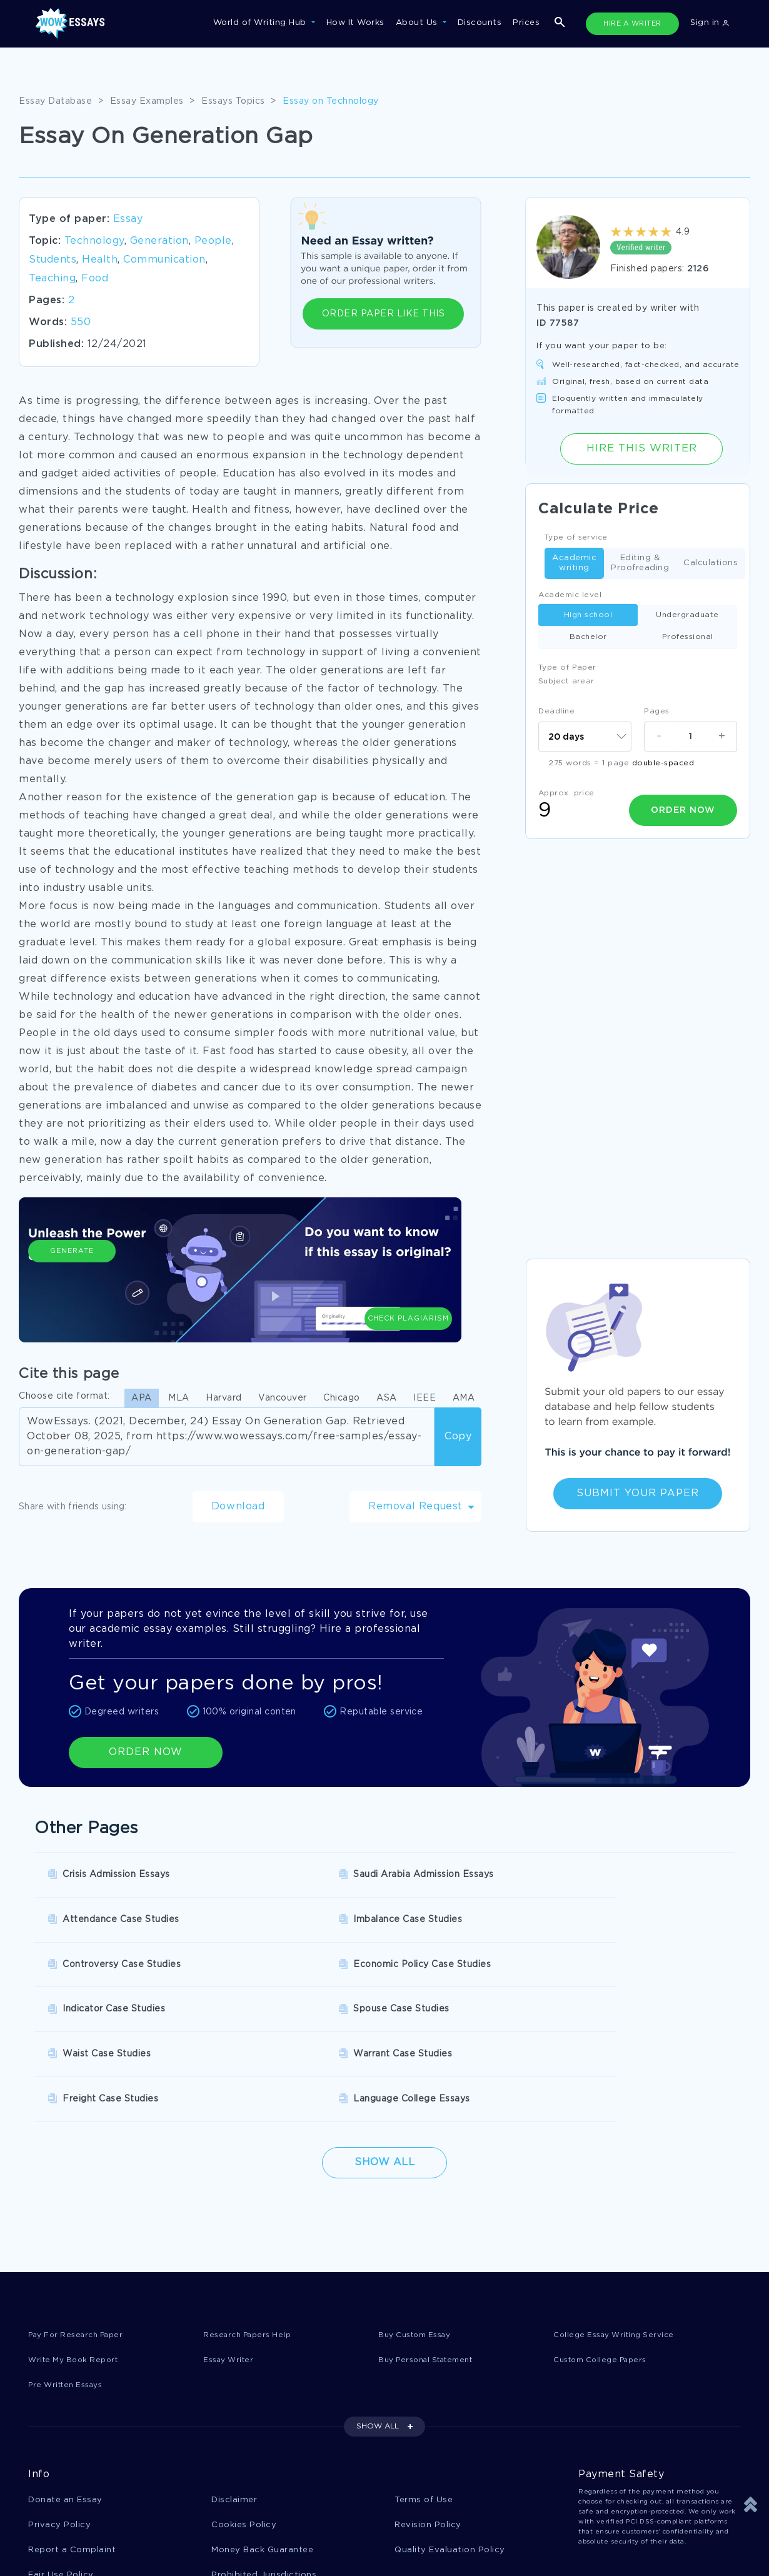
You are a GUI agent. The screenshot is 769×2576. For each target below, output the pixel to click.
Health (100, 259)
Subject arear (566, 681)
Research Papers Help (251, 2199)
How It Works (355, 22)
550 (81, 322)
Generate (72, 1285)
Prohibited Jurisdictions (263, 2443)
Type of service (576, 537)
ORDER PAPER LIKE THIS (383, 314)
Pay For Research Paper (81, 2199)
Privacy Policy (59, 2392)
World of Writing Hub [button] (261, 22)
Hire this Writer (641, 448)
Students (52, 259)
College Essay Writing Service (619, 2199)
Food (94, 278)
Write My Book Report (77, 2225)
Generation (159, 241)
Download (238, 1506)
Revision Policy (428, 2392)
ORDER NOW (146, 1752)
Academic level (569, 594)
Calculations (710, 564)
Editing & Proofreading (640, 563)
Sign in (709, 22)
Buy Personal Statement (432, 2225)
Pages (657, 711)
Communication (164, 259)
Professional (687, 636)
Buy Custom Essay (419, 2199)
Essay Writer (231, 2225)
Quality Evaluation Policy (450, 2418)
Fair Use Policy (61, 2443)
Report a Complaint (72, 2418)
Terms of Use (424, 2366)
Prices (526, 22)
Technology (94, 241)
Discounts (480, 22)
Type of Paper (567, 667)
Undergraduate (687, 614)
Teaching (52, 278)
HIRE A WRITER (632, 24)
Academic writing (574, 563)
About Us (418, 22)
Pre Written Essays (70, 2251)
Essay (128, 219)
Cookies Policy (243, 2392)
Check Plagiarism (408, 1278)
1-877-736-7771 (69, 2539)
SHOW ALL (377, 2293)
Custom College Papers (605, 2225)
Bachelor (588, 636)
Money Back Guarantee (262, 2418)
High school (588, 614)
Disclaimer (234, 2366)
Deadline (556, 711)
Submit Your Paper (637, 1493)
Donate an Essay (65, 2366)
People (213, 241)
